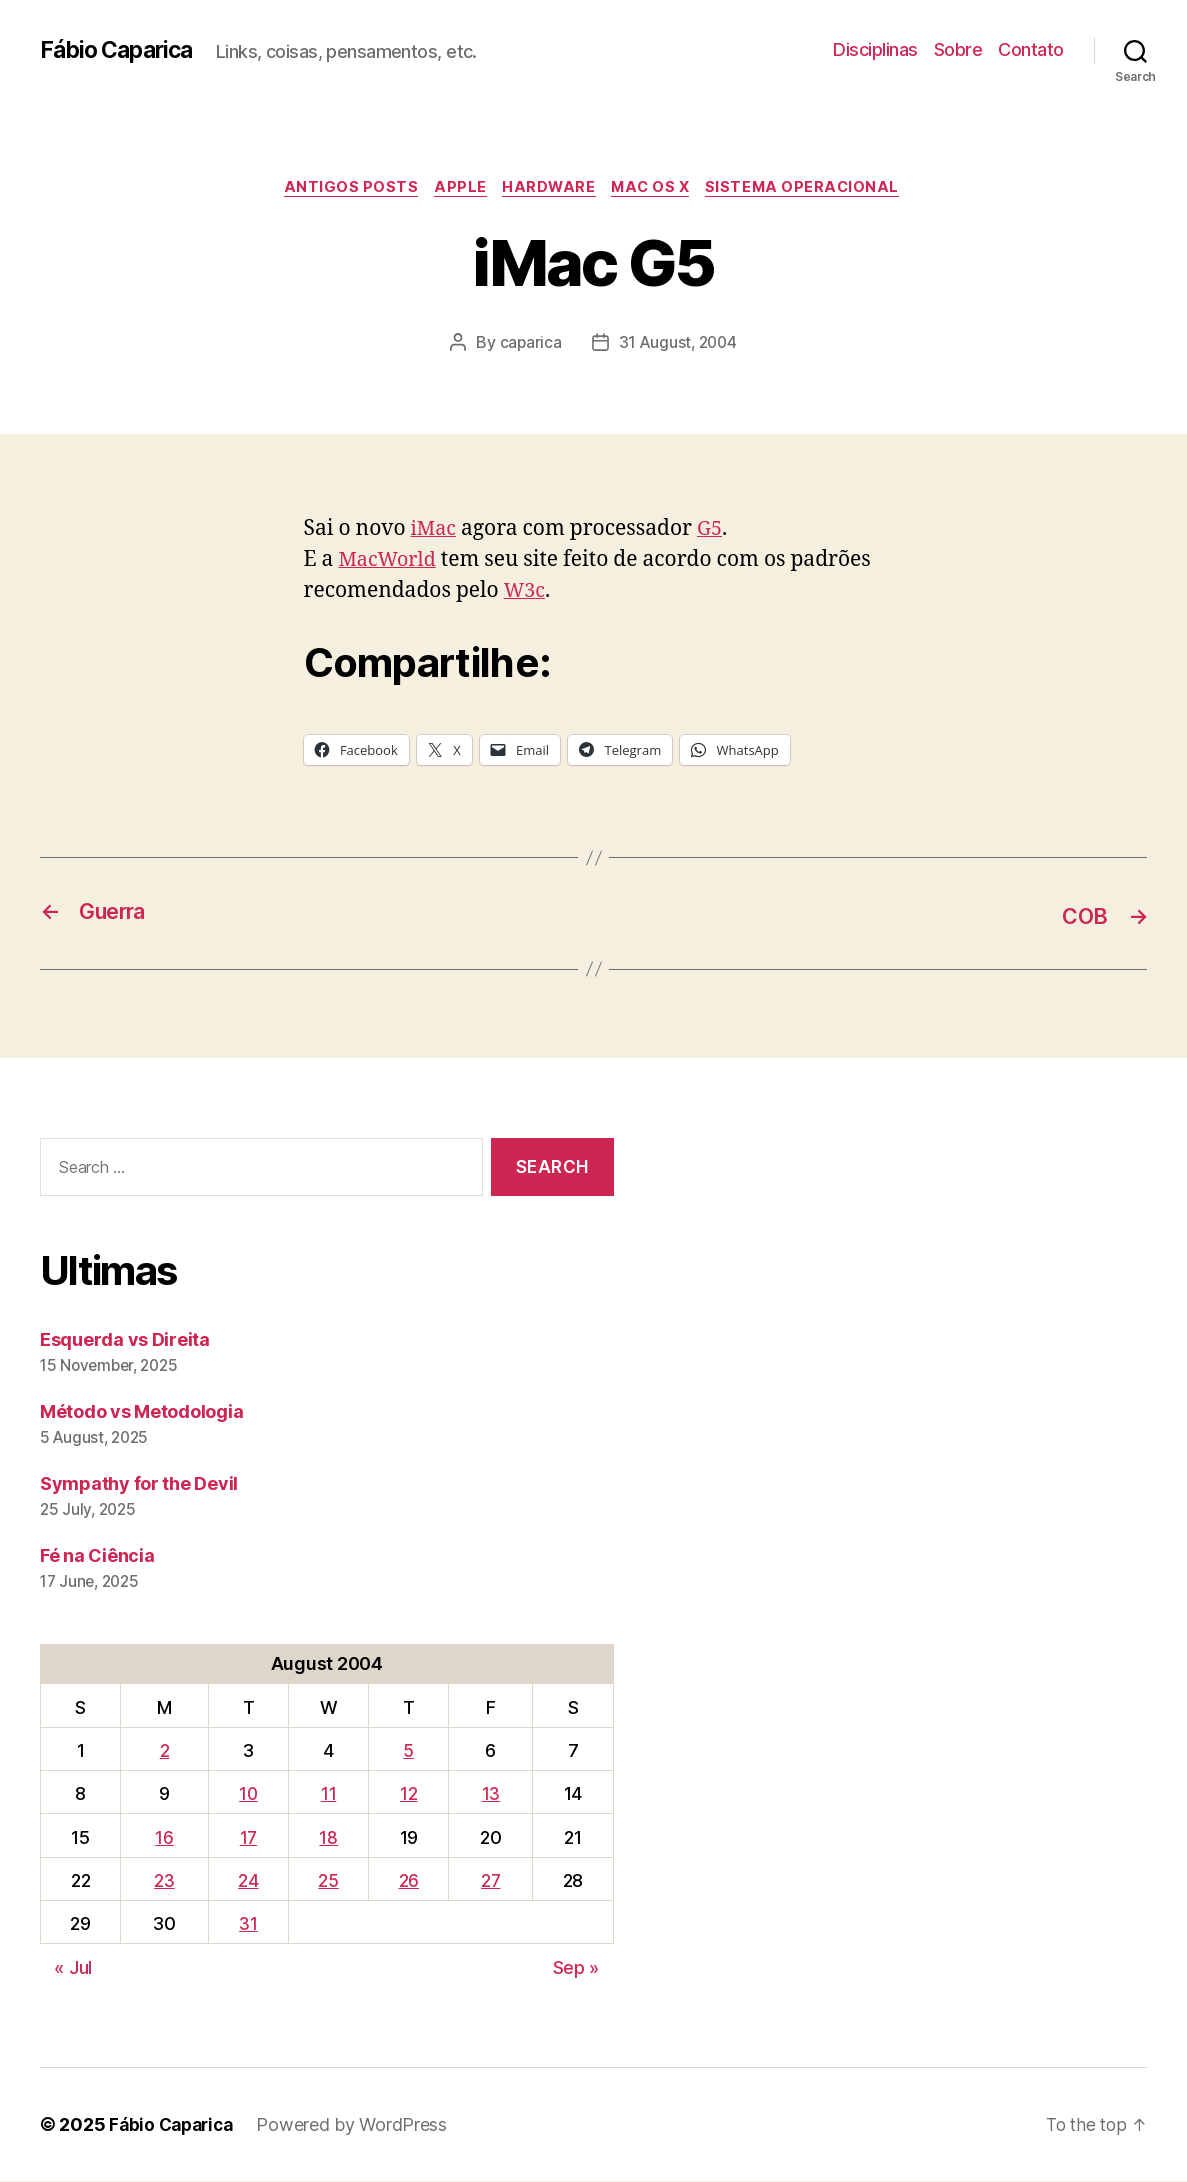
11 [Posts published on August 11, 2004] (328, 1794)
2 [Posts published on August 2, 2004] (165, 1751)
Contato (1031, 49)
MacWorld (390, 562)
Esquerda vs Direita (125, 1340)
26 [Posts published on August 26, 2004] (409, 1881)
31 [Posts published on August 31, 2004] (248, 1924)
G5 (713, 531)
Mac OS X (657, 189)
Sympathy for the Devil (139, 1484)
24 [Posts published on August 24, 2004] (248, 1881)
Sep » (576, 1968)
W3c (526, 593)
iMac (435, 531)
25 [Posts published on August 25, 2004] (328, 1881)
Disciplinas (875, 49)
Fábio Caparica (121, 50)
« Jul (73, 1968)
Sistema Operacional (814, 189)
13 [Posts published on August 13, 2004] (491, 1794)
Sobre (958, 49)
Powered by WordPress (359, 2125)
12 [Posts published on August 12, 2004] (408, 1794)
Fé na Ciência (97, 1556)
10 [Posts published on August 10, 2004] (248, 1794)
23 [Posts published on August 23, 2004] (164, 1881)
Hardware (549, 189)
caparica (528, 345)
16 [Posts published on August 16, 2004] (164, 1838)
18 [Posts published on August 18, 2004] (328, 1838)
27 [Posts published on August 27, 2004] (491, 1881)
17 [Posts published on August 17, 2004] (248, 1838)
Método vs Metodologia (141, 1412)
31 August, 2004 (678, 345)
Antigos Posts (341, 189)
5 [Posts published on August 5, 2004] (408, 1751)
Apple (456, 189)
